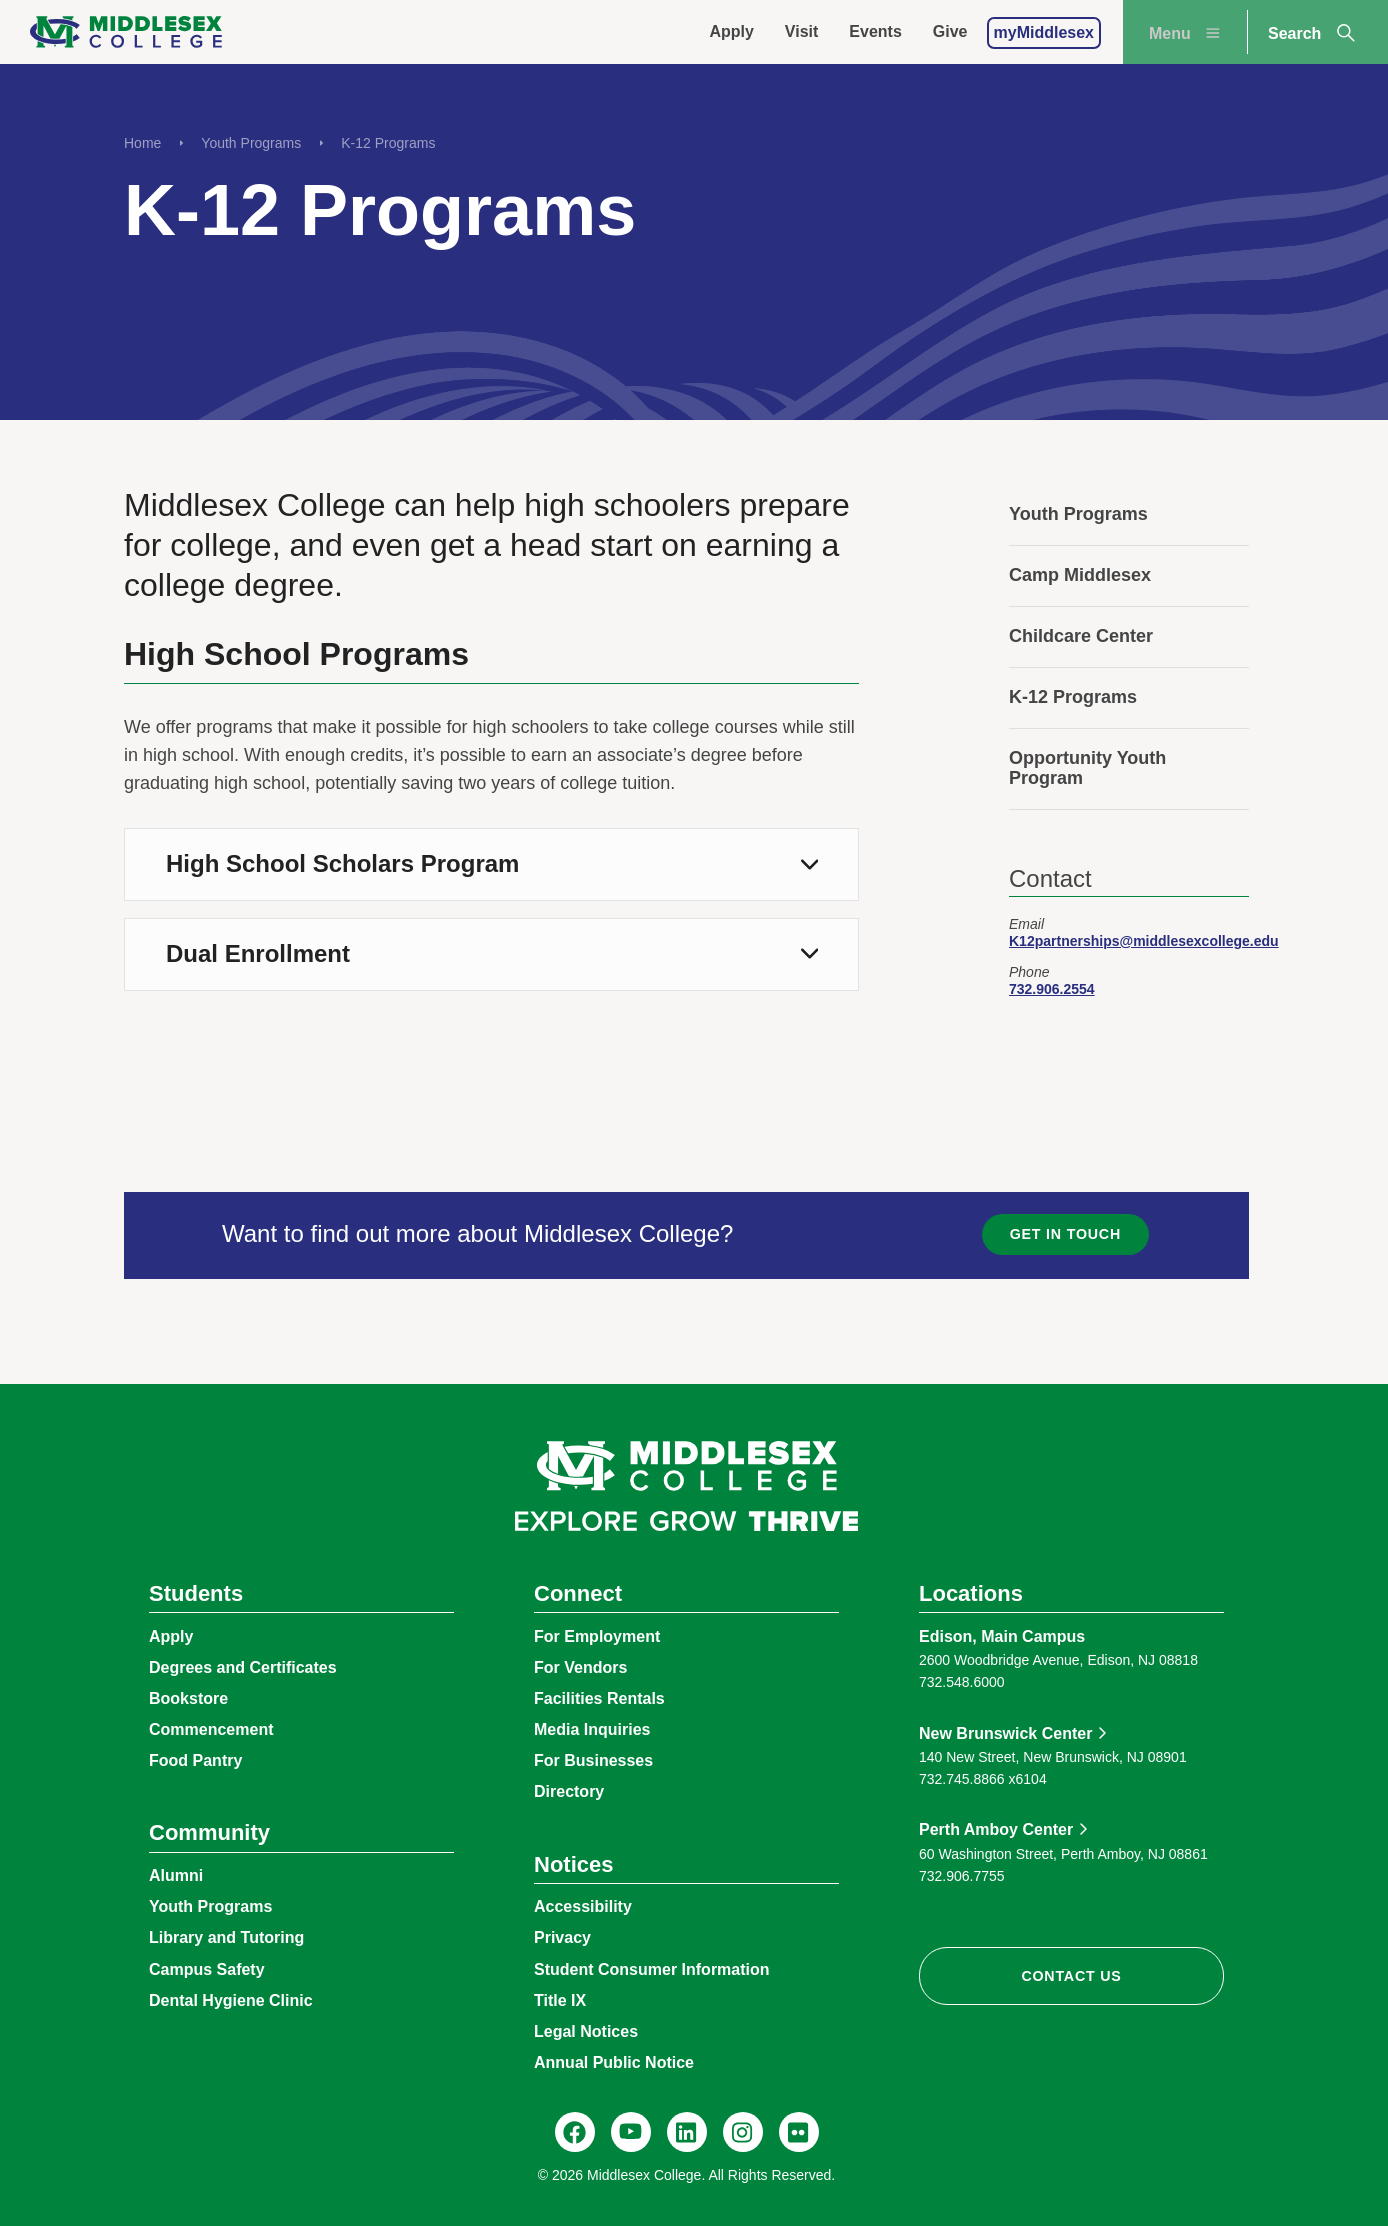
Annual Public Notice (614, 2062)
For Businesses (593, 1760)
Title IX (560, 2000)
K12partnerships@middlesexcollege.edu (1144, 941)
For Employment (597, 1636)
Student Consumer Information (652, 1969)
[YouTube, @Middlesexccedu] (631, 2132)
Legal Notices (586, 2031)
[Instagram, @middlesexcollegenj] (743, 2132)
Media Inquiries (592, 1729)
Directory (569, 1791)
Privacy (562, 1937)
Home (142, 143)
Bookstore (188, 1698)
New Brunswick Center (1005, 1733)
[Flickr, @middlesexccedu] (799, 2132)
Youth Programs (251, 143)
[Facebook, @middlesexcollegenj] (575, 2132)
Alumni (176, 1875)
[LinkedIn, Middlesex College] (687, 2132)
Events (875, 31)
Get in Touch (1065, 1234)
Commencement (211, 1729)
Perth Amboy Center (996, 1829)
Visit (802, 31)
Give (950, 31)
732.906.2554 (1052, 989)
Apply (731, 31)
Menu (1187, 33)
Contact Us (1071, 1976)
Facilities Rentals (599, 1698)
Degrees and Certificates (243, 1667)
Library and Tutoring (226, 1937)
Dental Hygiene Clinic (231, 2000)
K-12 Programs (388, 143)
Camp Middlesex (1080, 575)
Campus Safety (207, 1969)
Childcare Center (1081, 636)
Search (1313, 33)
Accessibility (583, 1906)
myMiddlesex (1044, 32)
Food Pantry (195, 1760)
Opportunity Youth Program (1087, 768)
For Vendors (580, 1667)
